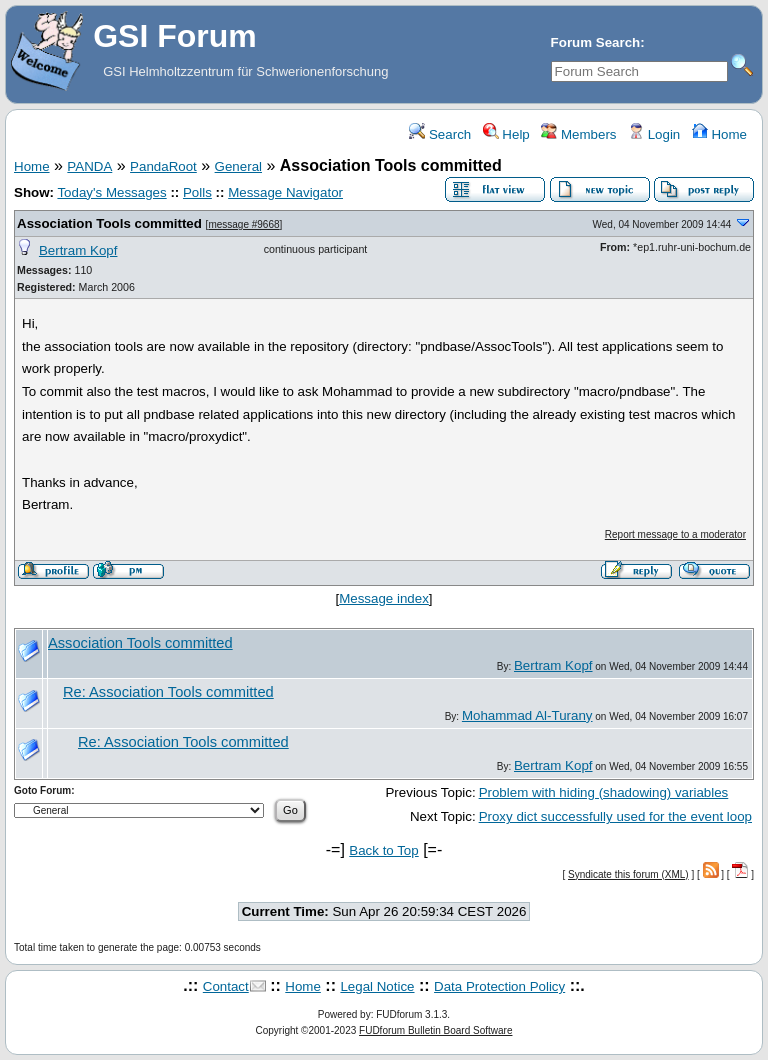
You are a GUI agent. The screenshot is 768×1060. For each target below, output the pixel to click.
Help (506, 134)
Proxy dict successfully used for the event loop (615, 816)
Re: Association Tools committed (168, 692)
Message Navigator (285, 192)
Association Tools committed (109, 223)
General (238, 166)
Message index (384, 598)
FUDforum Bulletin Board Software (435, 1030)
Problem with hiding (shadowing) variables (604, 792)
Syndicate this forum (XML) (628, 874)
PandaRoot (163, 166)
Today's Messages (111, 192)
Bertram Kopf (78, 250)
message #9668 (243, 224)
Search (440, 134)
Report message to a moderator (675, 534)
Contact (226, 986)
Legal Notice (377, 986)
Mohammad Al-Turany (527, 715)
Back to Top (383, 850)
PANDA (89, 166)
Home (719, 134)
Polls (197, 192)
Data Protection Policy (499, 986)
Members (578, 134)
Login (654, 134)
